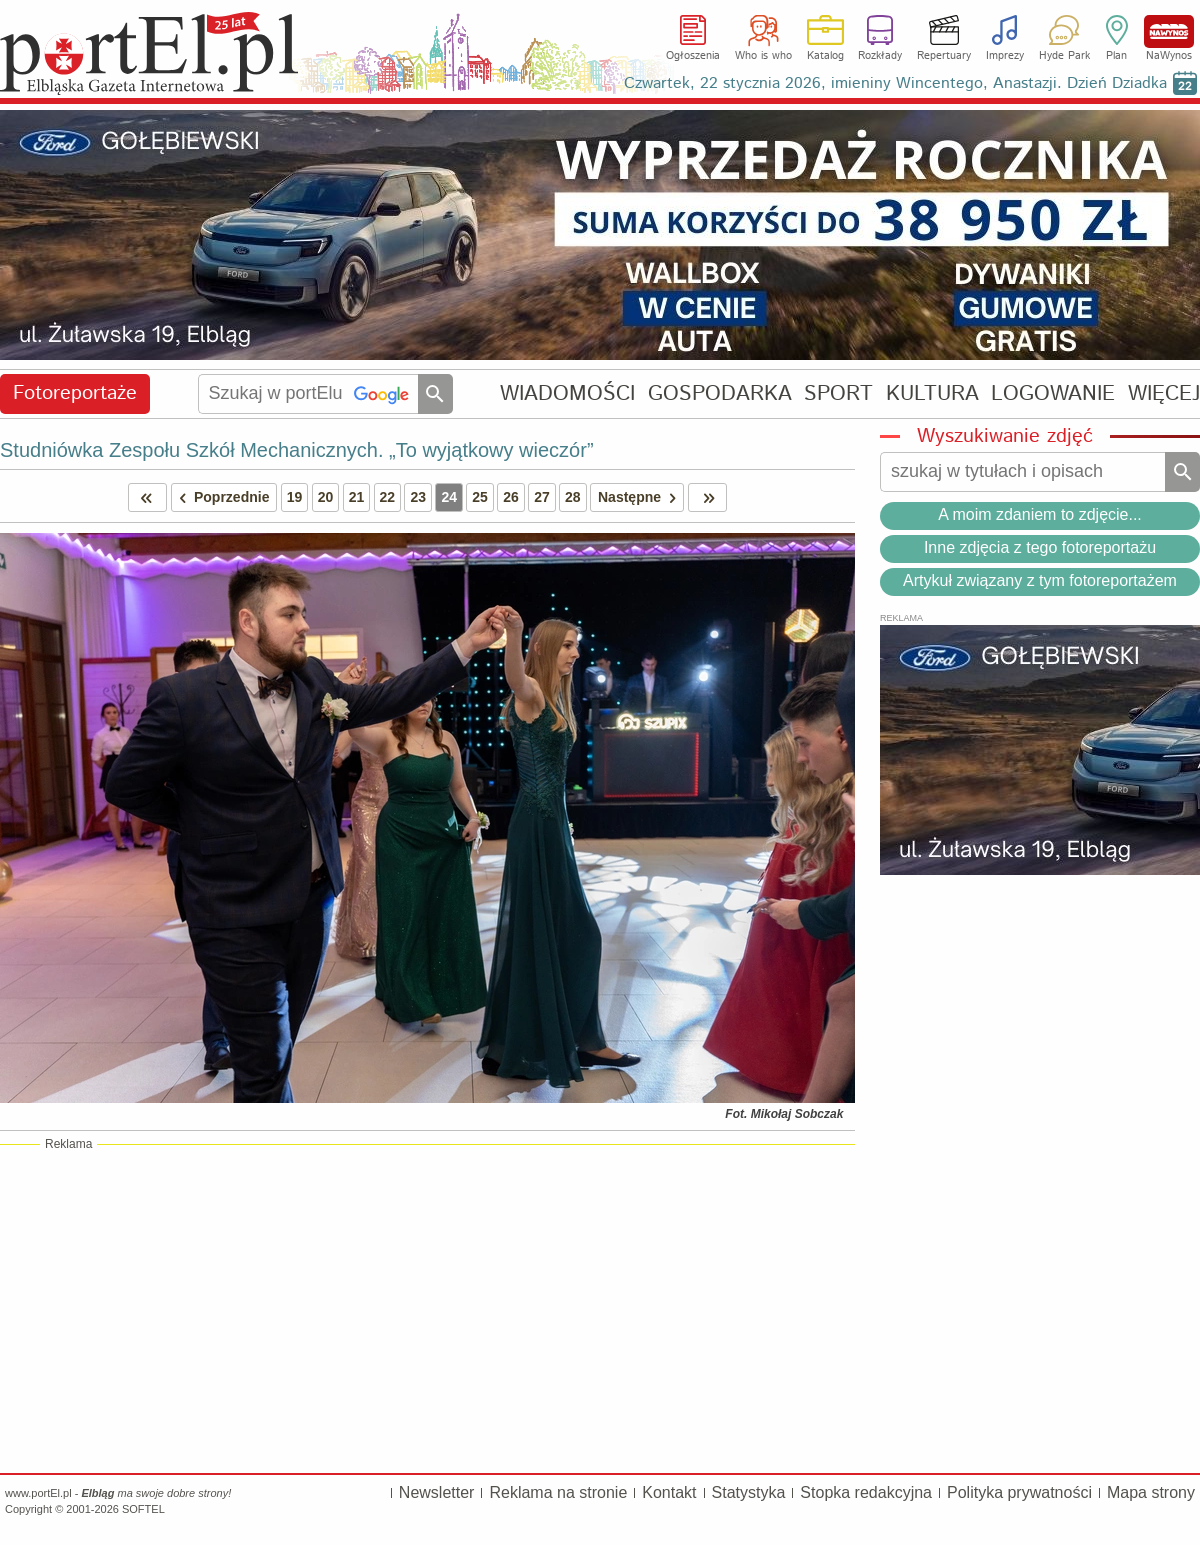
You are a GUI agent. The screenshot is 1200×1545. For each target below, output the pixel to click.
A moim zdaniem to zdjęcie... (1040, 514)
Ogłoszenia (693, 56)
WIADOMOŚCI (567, 393)
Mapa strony (1151, 1492)
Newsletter (437, 1492)
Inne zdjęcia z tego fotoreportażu (1040, 547)
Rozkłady (880, 56)
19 (295, 497)
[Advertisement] (427, 1308)
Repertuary (944, 56)
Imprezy (1005, 56)
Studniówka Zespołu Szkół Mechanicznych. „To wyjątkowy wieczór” (297, 450)
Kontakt (669, 1492)
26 (511, 497)
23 (418, 497)
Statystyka (749, 1492)
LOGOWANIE (1053, 393)
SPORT (838, 393)
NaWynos (1169, 31)
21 (357, 497)
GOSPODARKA (720, 393)
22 (388, 497)
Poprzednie (221, 497)
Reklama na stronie (558, 1492)
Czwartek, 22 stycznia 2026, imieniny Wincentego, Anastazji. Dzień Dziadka (895, 83)
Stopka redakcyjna (866, 1492)
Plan (1116, 56)
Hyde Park (1064, 56)
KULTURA (932, 393)
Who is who (763, 56)
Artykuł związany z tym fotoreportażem (1040, 580)
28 (573, 497)
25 (480, 497)
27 (542, 497)
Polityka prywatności (1019, 1492)
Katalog (825, 56)
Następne (640, 497)
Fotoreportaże (75, 393)
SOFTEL (143, 1509)
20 (326, 497)
